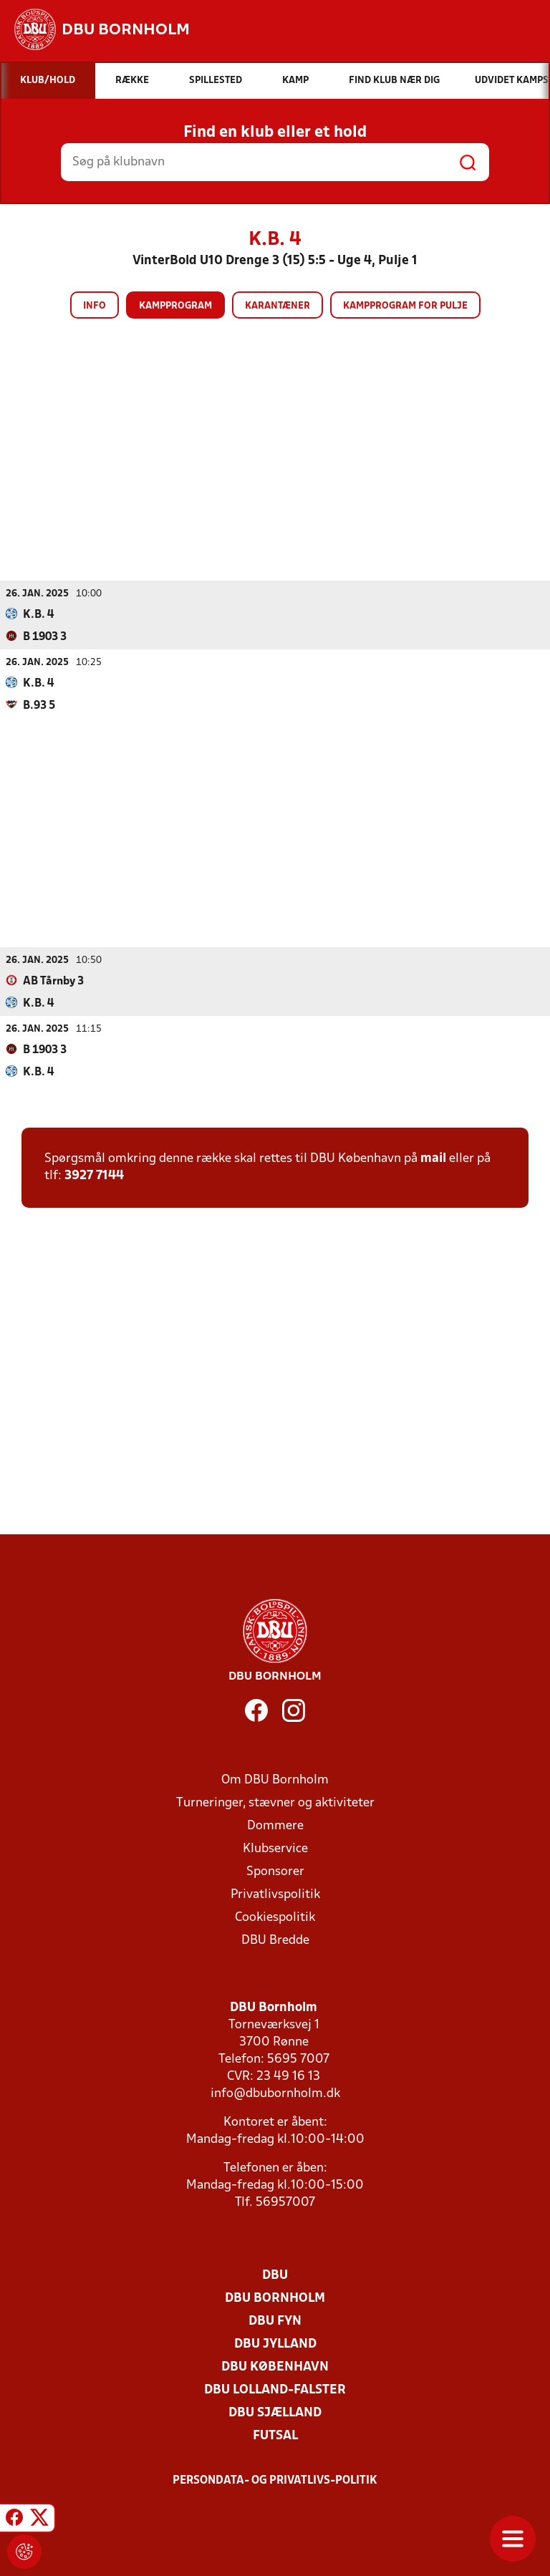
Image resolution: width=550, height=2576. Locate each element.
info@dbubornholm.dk (275, 2094)
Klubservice (275, 1849)
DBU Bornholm (275, 2298)
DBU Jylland (275, 2344)
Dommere (275, 1826)
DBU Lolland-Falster (275, 2390)
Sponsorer (275, 1872)
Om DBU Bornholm (275, 1780)
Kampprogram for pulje (405, 306)
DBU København (275, 2367)
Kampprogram (175, 306)
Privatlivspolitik (275, 1895)
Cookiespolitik (275, 1918)
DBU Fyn (275, 2321)
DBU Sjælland (275, 2413)
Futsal (275, 2436)
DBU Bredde (275, 1941)
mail (433, 1159)
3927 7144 (94, 1176)
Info (94, 306)
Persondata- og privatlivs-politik (275, 2481)
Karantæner (277, 306)
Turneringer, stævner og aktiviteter (275, 1803)
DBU (275, 2276)
